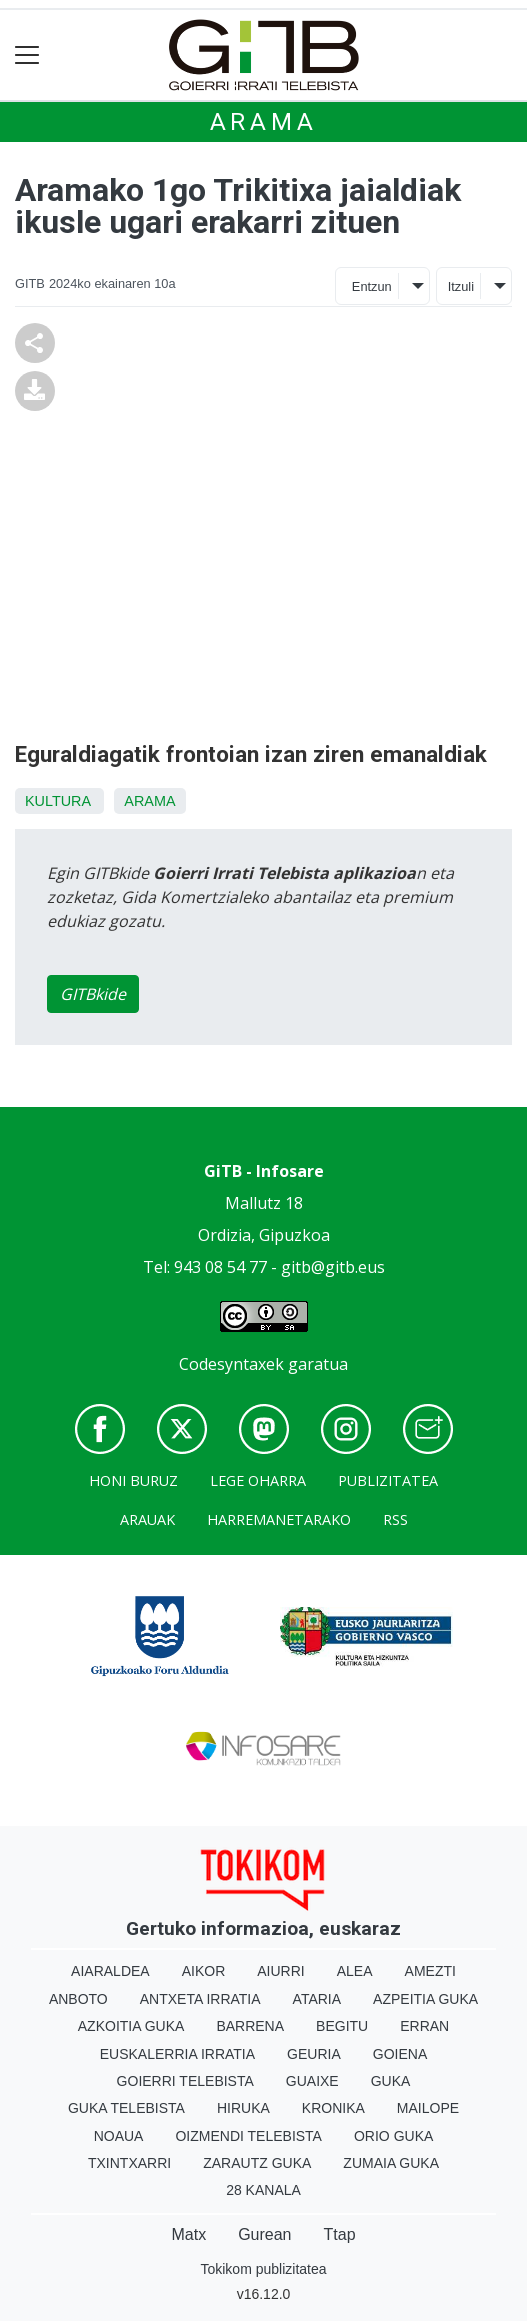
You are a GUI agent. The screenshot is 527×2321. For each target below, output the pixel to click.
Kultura (57, 801)
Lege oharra (258, 1480)
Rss (395, 1519)
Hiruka (243, 2108)
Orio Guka (393, 2136)
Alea (355, 1971)
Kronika (333, 2108)
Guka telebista (126, 2108)
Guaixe (312, 2081)
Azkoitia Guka (131, 2026)
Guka (391, 2081)
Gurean (264, 2234)
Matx (188, 2234)
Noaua (119, 2136)
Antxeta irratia (200, 1999)
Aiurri (280, 1971)
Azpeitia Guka (425, 1999)
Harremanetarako (279, 1519)
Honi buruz (133, 1480)
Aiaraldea (110, 1971)
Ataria (317, 1999)
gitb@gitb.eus (333, 1267)
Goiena (400, 2054)
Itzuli (461, 286)
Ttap (340, 2234)
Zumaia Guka (391, 2163)
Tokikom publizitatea (263, 2269)
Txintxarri (129, 2163)
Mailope (428, 2108)
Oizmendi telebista (248, 2136)
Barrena (250, 2026)
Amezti (430, 1971)
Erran (424, 2026)
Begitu (342, 2026)
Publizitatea (388, 1480)
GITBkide (93, 994)
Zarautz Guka (257, 2163)
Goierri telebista (185, 2081)
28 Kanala (263, 2190)
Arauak (147, 1519)
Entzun (372, 286)
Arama (264, 122)
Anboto (78, 1999)
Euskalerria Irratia (177, 2054)
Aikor (204, 1971)
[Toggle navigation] (27, 55)
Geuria (314, 2054)
